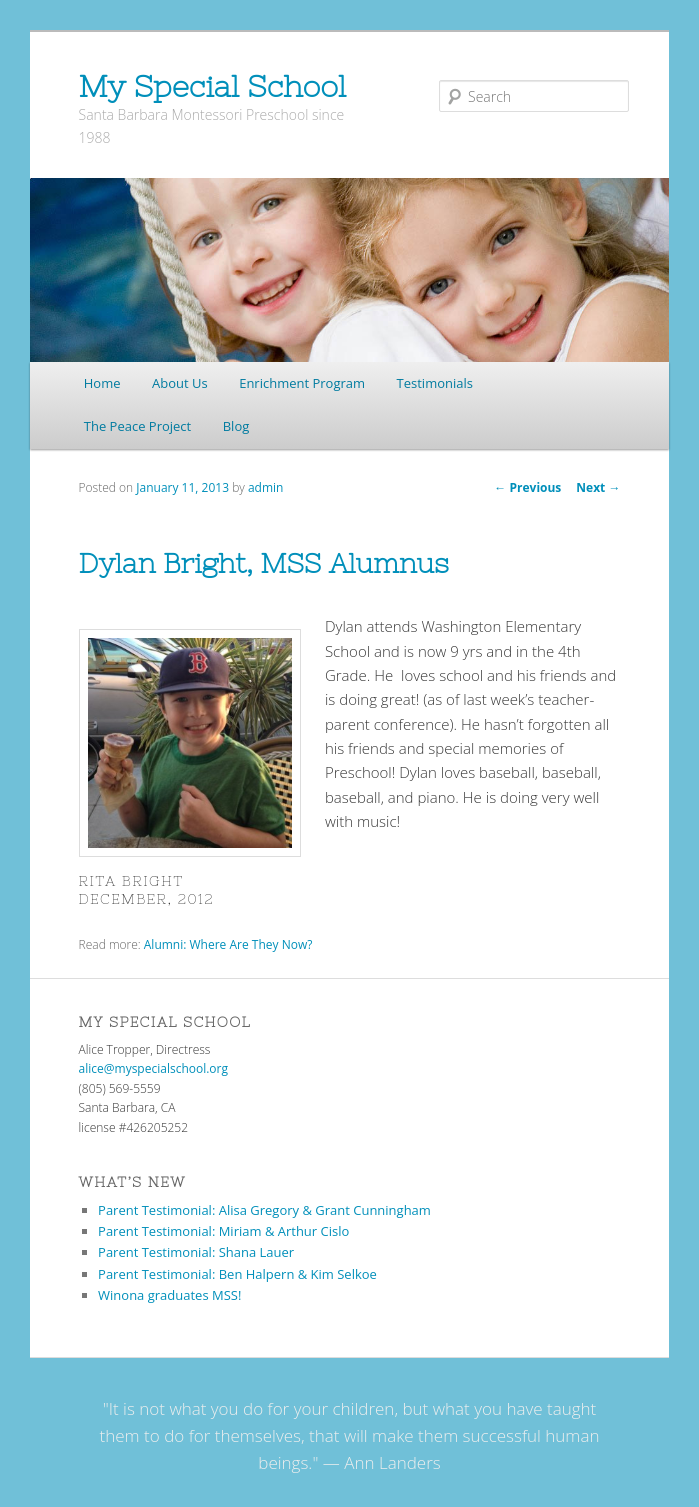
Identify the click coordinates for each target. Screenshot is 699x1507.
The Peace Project (137, 426)
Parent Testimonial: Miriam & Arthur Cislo (223, 1231)
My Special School (212, 86)
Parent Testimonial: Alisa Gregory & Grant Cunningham (264, 1210)
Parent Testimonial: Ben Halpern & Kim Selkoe (237, 1274)
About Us (180, 383)
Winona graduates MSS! (169, 1295)
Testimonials (435, 383)
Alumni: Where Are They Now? (228, 944)
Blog (236, 426)
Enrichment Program (302, 383)
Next (598, 487)
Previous (527, 487)
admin (266, 487)
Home (102, 383)
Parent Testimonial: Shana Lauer (196, 1252)
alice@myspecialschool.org (153, 1068)
